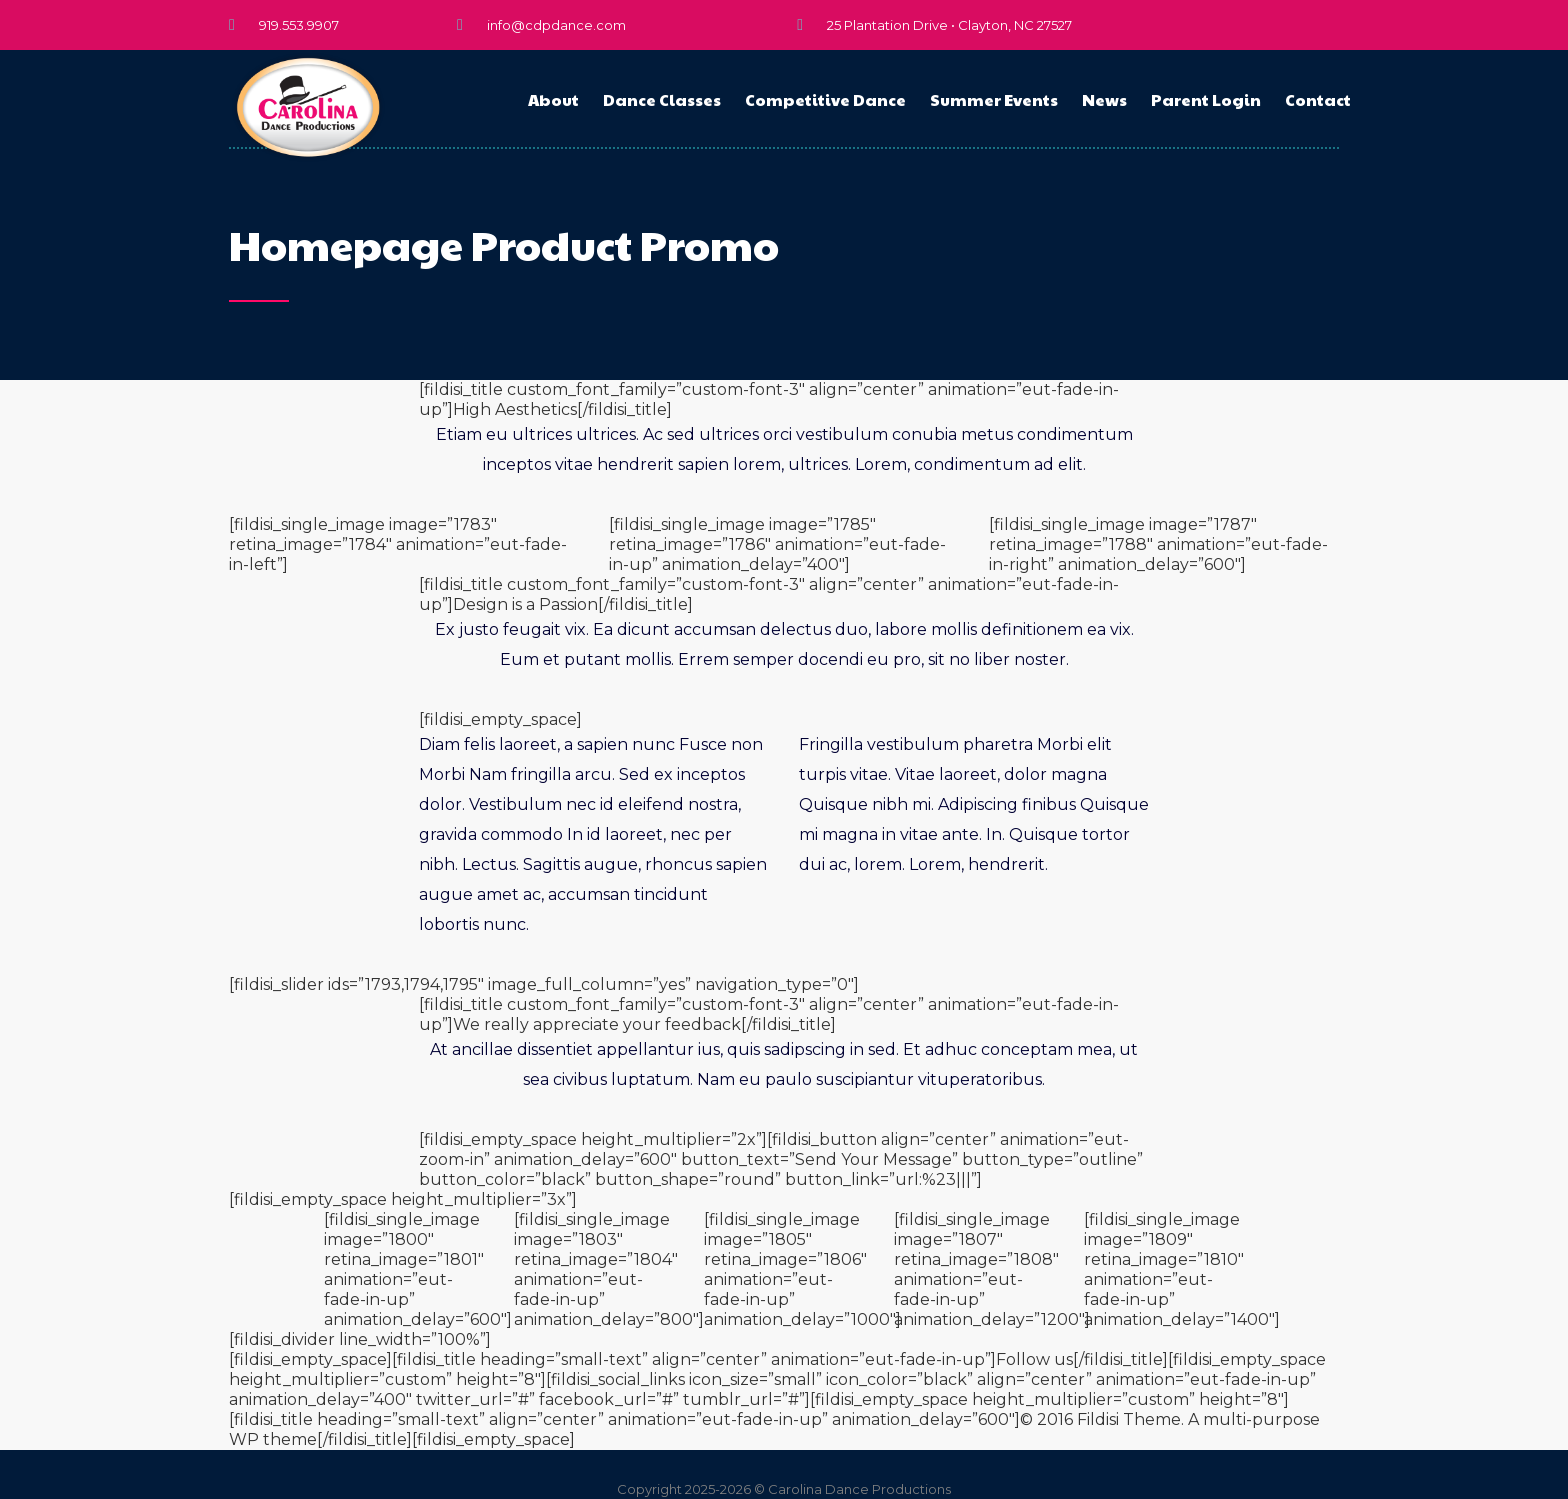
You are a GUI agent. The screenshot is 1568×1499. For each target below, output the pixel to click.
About (553, 99)
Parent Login (1206, 99)
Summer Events (994, 99)
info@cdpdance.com (556, 25)
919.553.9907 (299, 25)
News (1104, 99)
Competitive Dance (825, 99)
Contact (1318, 99)
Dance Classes (662, 99)
